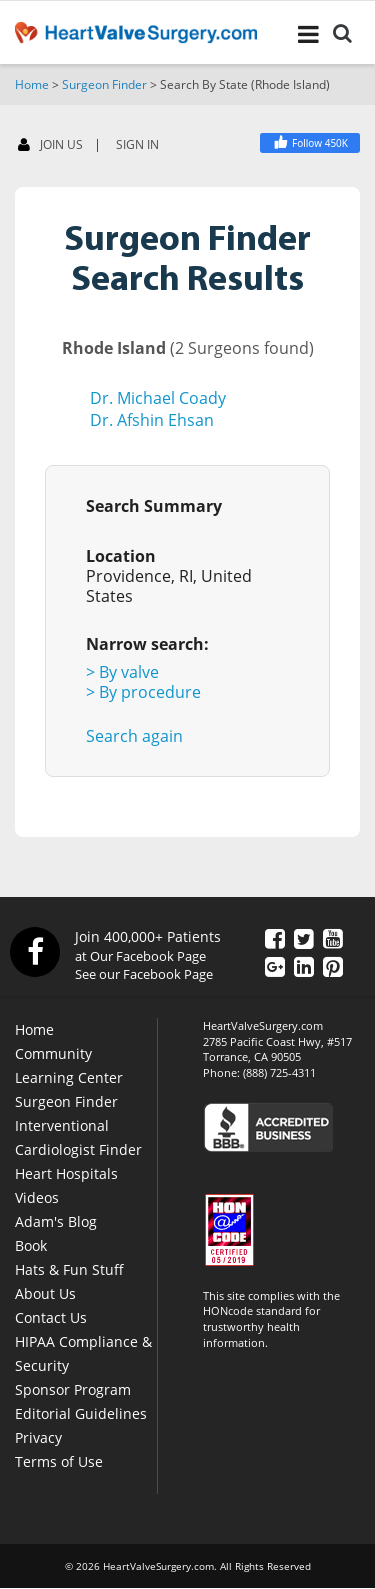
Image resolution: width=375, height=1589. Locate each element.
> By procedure (143, 692)
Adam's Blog (56, 1221)
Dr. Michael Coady (158, 398)
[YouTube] (333, 938)
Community (53, 1053)
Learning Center (69, 1077)
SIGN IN (137, 145)
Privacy (38, 1437)
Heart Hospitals (66, 1173)
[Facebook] (310, 143)
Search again (134, 736)
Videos (37, 1197)
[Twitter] (304, 938)
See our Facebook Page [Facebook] (144, 974)
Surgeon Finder (104, 84)
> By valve (122, 672)
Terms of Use (59, 1461)
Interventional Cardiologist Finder (78, 1137)
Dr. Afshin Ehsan (152, 420)
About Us (45, 1293)
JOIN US (50, 145)
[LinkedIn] (304, 966)
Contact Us (51, 1317)
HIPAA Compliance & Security (83, 1353)
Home (32, 84)
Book (31, 1245)
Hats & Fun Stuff (69, 1269)
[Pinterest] (333, 966)
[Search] (342, 36)
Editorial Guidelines (81, 1413)
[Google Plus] (275, 966)
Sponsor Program (73, 1389)
